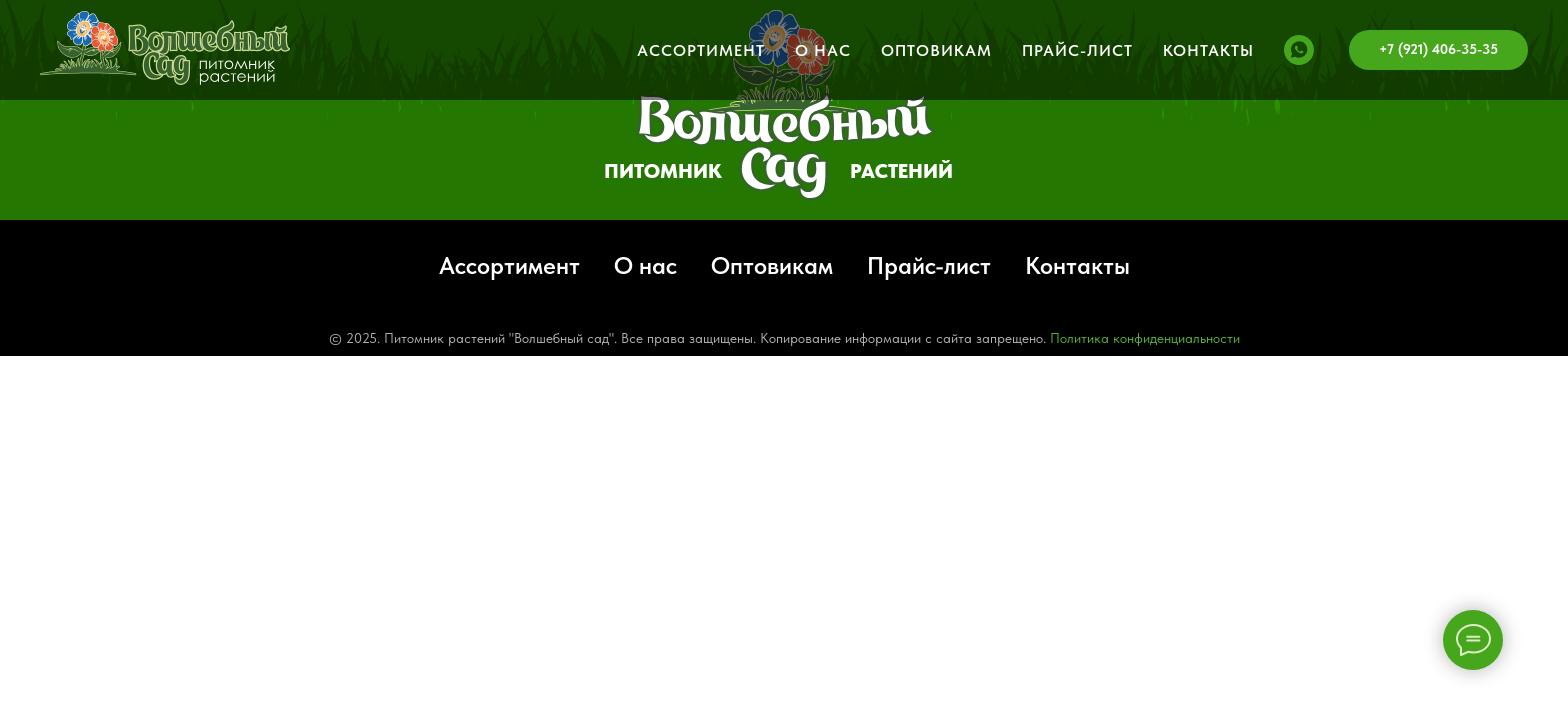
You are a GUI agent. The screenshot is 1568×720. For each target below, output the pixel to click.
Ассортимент (701, 50)
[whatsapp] (1299, 50)
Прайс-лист (1077, 50)
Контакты (1208, 50)
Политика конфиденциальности (1145, 338)
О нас (823, 50)
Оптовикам (936, 50)
